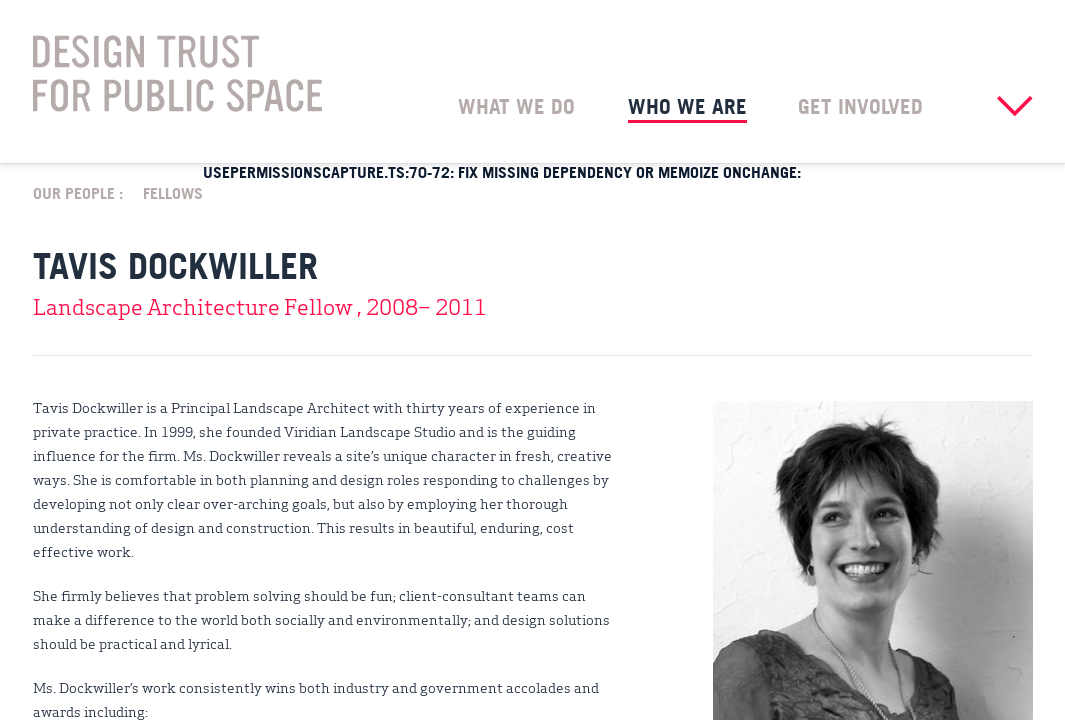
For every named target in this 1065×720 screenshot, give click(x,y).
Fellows (173, 192)
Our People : (78, 192)
